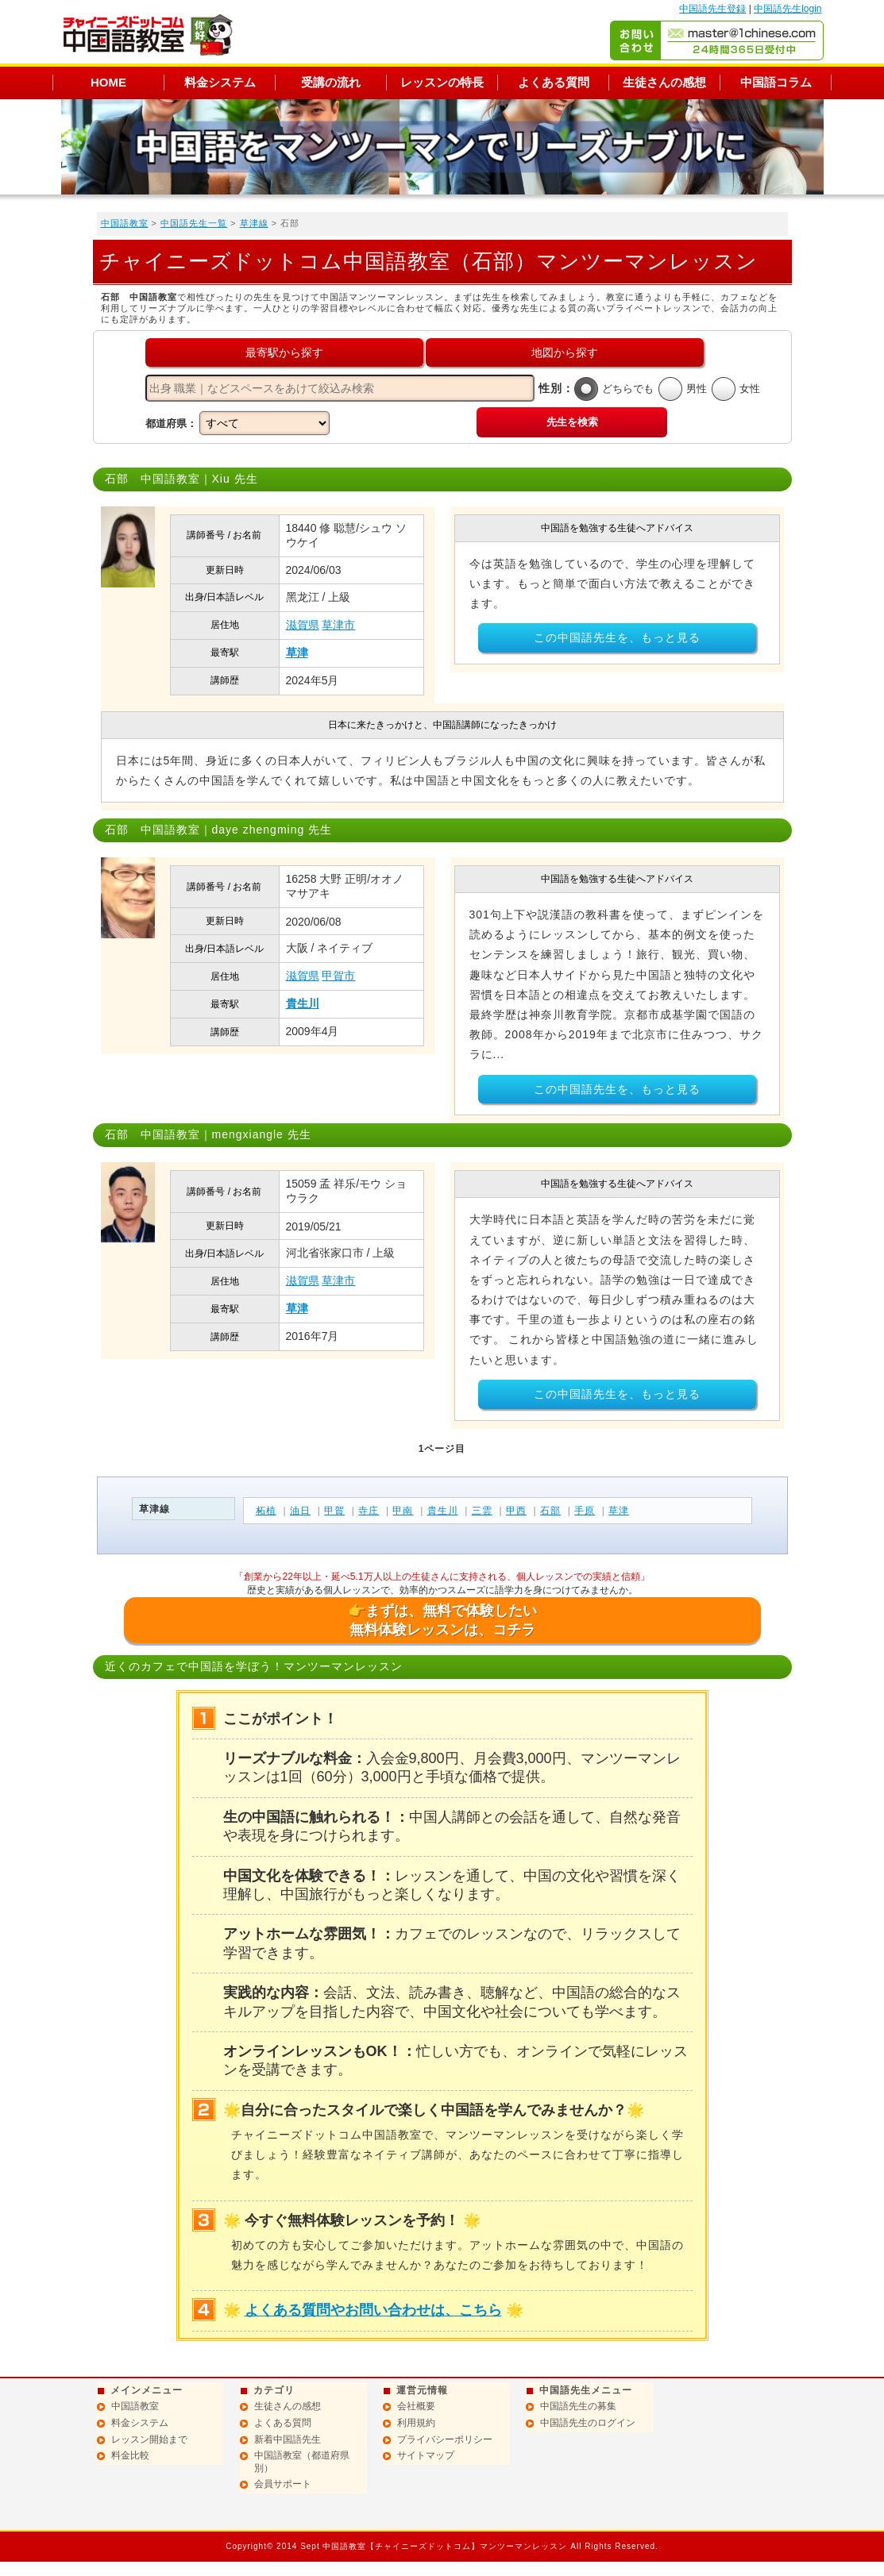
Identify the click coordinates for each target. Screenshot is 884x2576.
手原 (584, 1510)
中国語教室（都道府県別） (301, 2462)
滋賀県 (302, 624)
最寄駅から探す (284, 352)
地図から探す (564, 352)
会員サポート (282, 2483)
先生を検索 (572, 422)
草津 (297, 652)
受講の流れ (331, 82)
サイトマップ (425, 2455)
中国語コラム (776, 82)
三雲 (482, 1510)
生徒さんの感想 (664, 82)
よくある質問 (553, 82)
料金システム (220, 82)
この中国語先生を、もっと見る (617, 637)
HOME (108, 82)
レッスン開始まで (149, 2439)
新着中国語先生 (287, 2439)
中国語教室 (125, 223)
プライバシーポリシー (444, 2439)
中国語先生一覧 (193, 223)
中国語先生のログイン (587, 2422)
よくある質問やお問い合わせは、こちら (373, 2310)
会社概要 (416, 2406)
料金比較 (130, 2455)
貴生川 (302, 1003)
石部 (550, 1510)
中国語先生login (787, 8)
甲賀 (334, 1510)
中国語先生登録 (712, 8)
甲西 (516, 1510)
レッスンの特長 (442, 82)
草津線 (254, 223)
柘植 (266, 1510)
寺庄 (368, 1510)
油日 (300, 1510)
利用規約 (416, 2422)
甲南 (402, 1510)
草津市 (338, 624)
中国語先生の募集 (578, 2406)
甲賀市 (338, 975)
